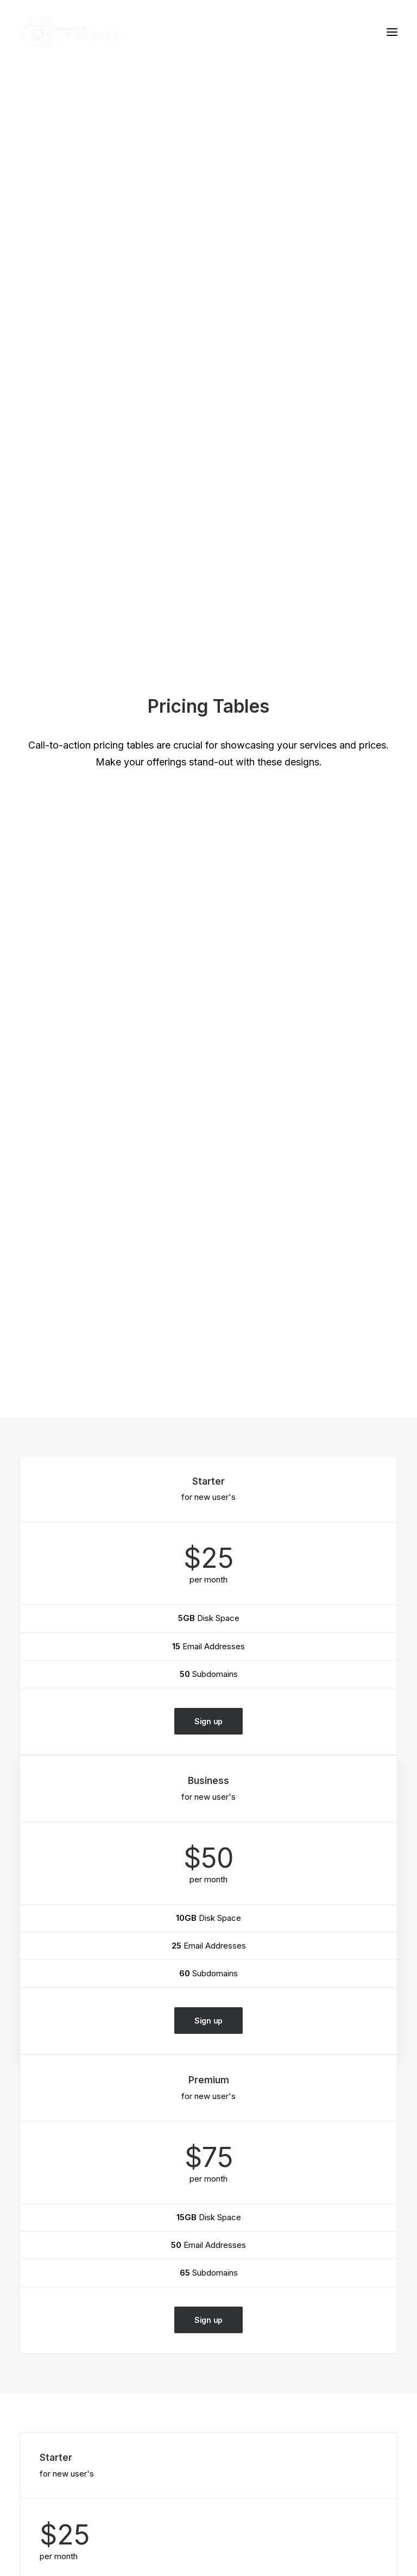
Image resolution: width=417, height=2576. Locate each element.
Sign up (208, 519)
